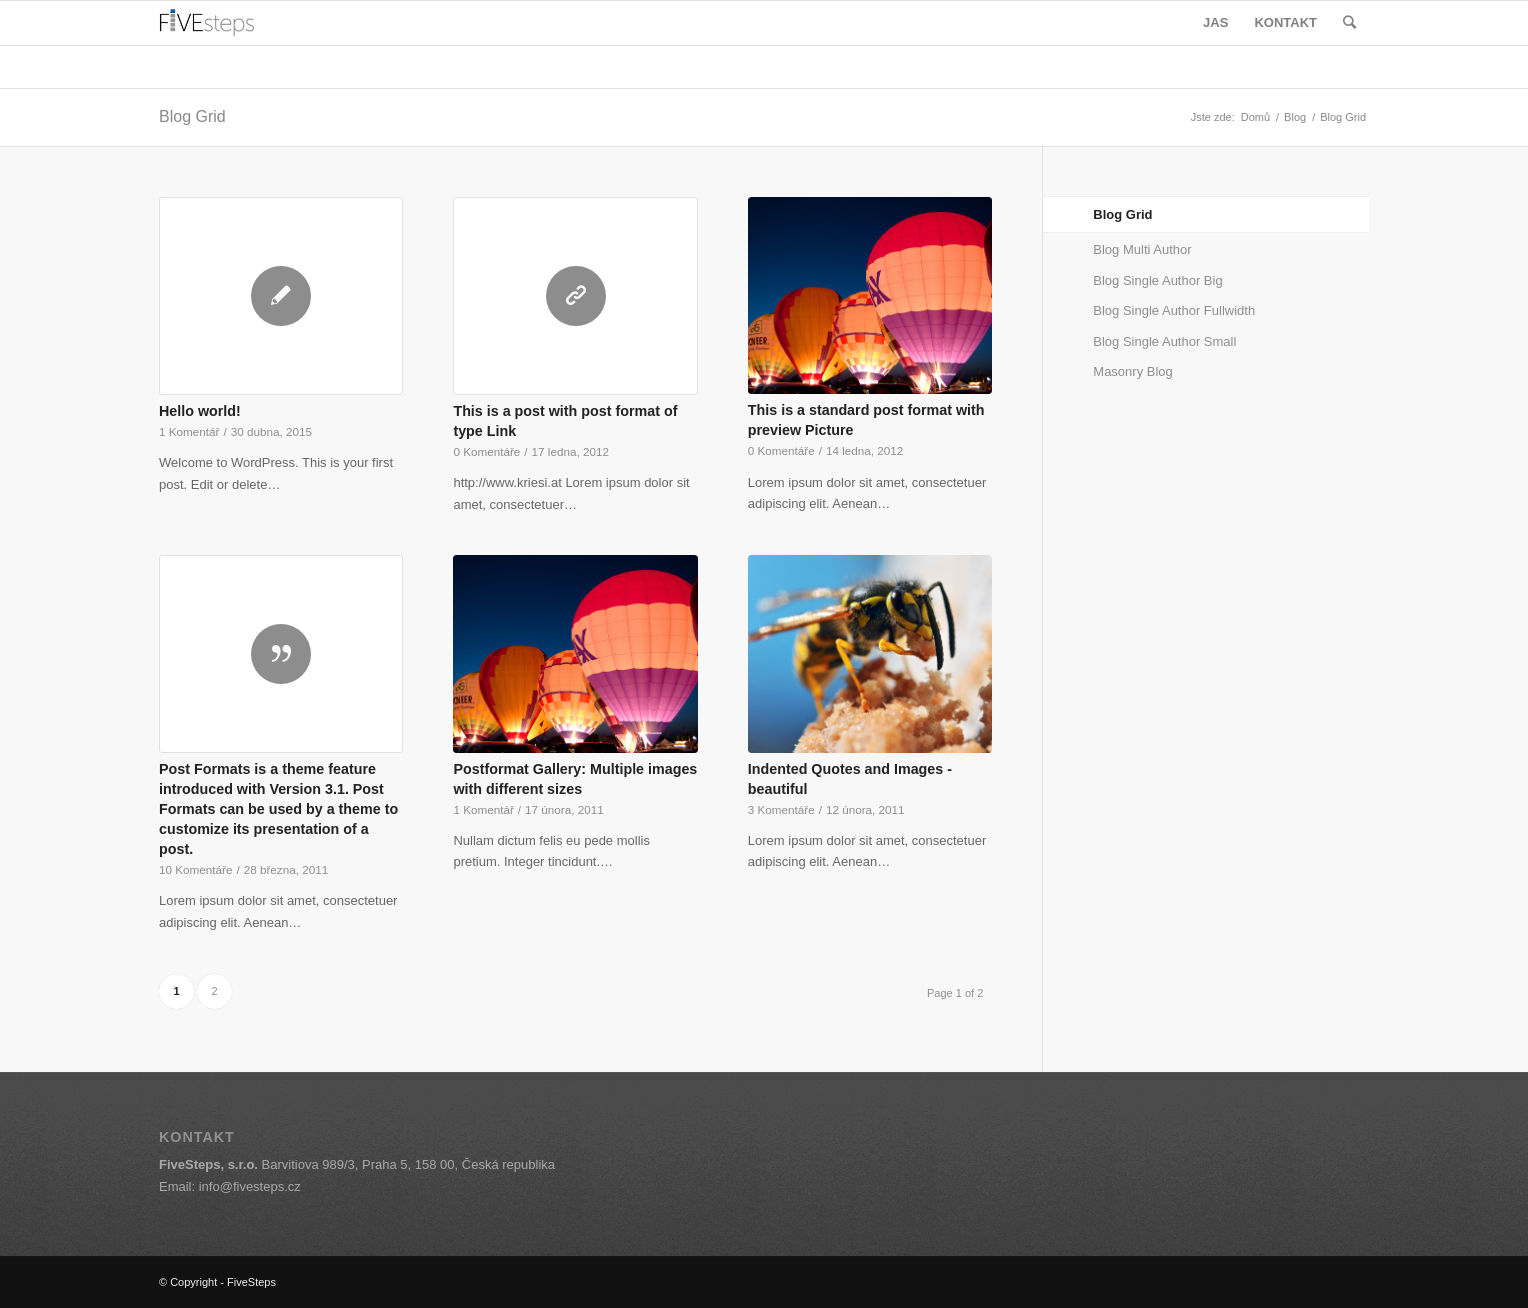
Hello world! (200, 411)
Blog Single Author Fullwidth (1174, 310)
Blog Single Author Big (1157, 280)
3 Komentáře (781, 809)
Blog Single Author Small (1164, 341)
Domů (1255, 117)
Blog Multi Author (1142, 249)
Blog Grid (192, 116)
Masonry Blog (1132, 371)
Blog (1295, 117)
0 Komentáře (486, 451)
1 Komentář (189, 431)
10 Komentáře (195, 869)
